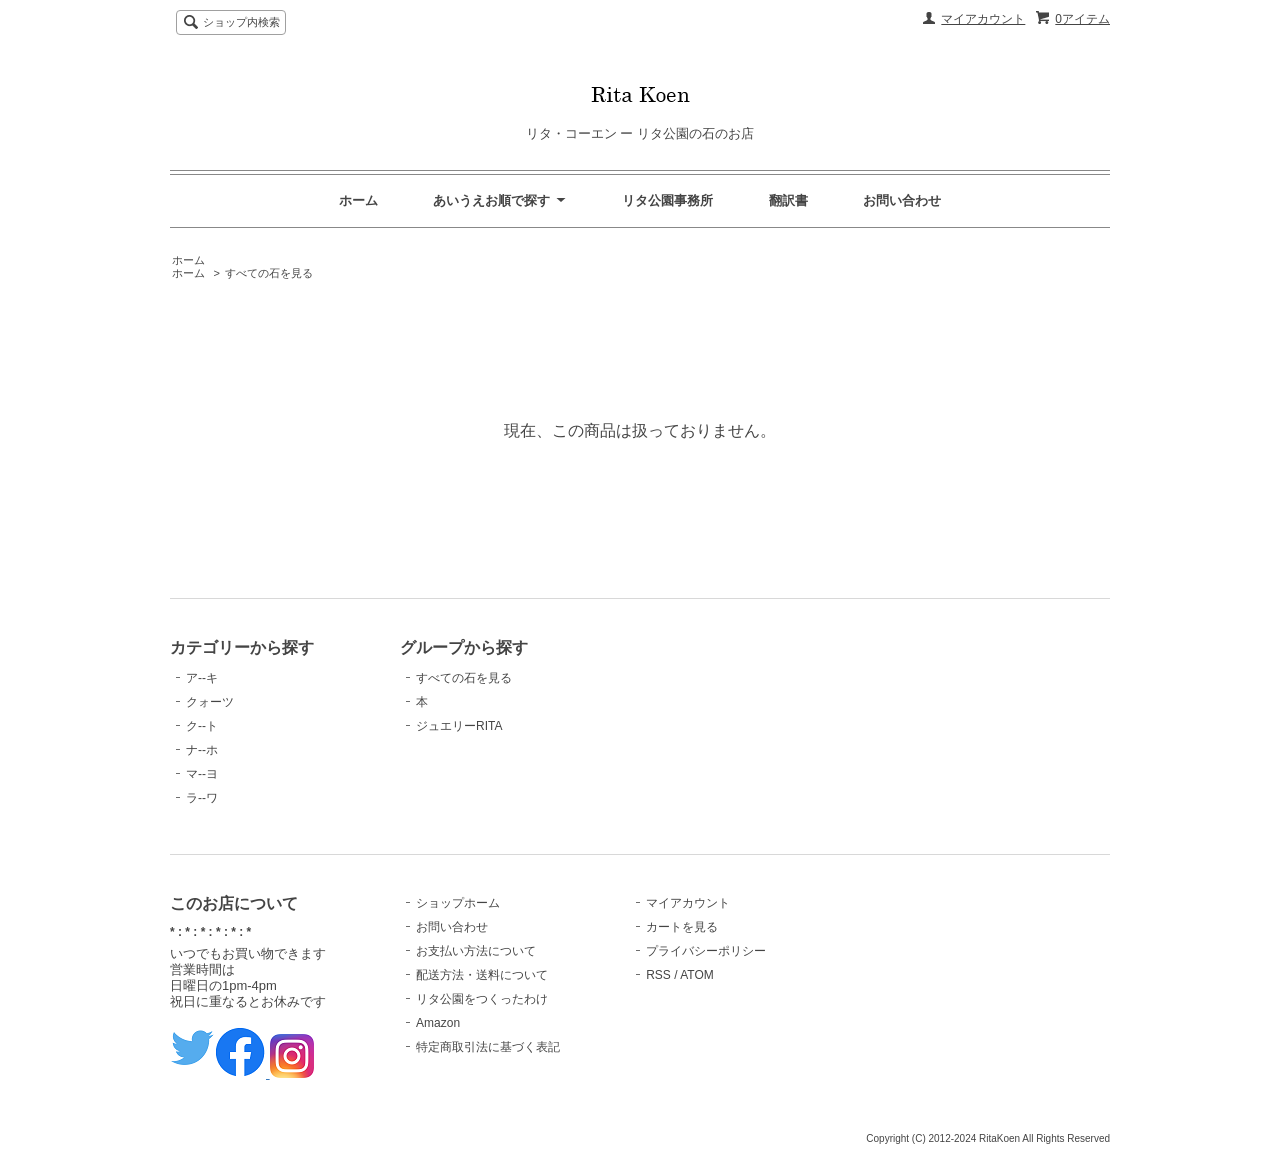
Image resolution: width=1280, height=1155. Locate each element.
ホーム (358, 200)
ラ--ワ (202, 798)
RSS (658, 975)
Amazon (438, 1023)
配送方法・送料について (482, 975)
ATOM (697, 975)
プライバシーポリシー (706, 951)
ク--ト (202, 726)
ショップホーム (458, 903)
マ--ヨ (202, 774)
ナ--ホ (202, 750)
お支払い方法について (476, 951)
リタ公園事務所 (667, 200)
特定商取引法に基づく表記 (488, 1047)
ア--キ (202, 678)
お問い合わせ (902, 200)
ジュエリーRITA (459, 726)
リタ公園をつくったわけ (482, 999)
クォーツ (210, 702)
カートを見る (682, 927)
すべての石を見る (269, 273)
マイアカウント (983, 19)
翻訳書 (788, 200)
